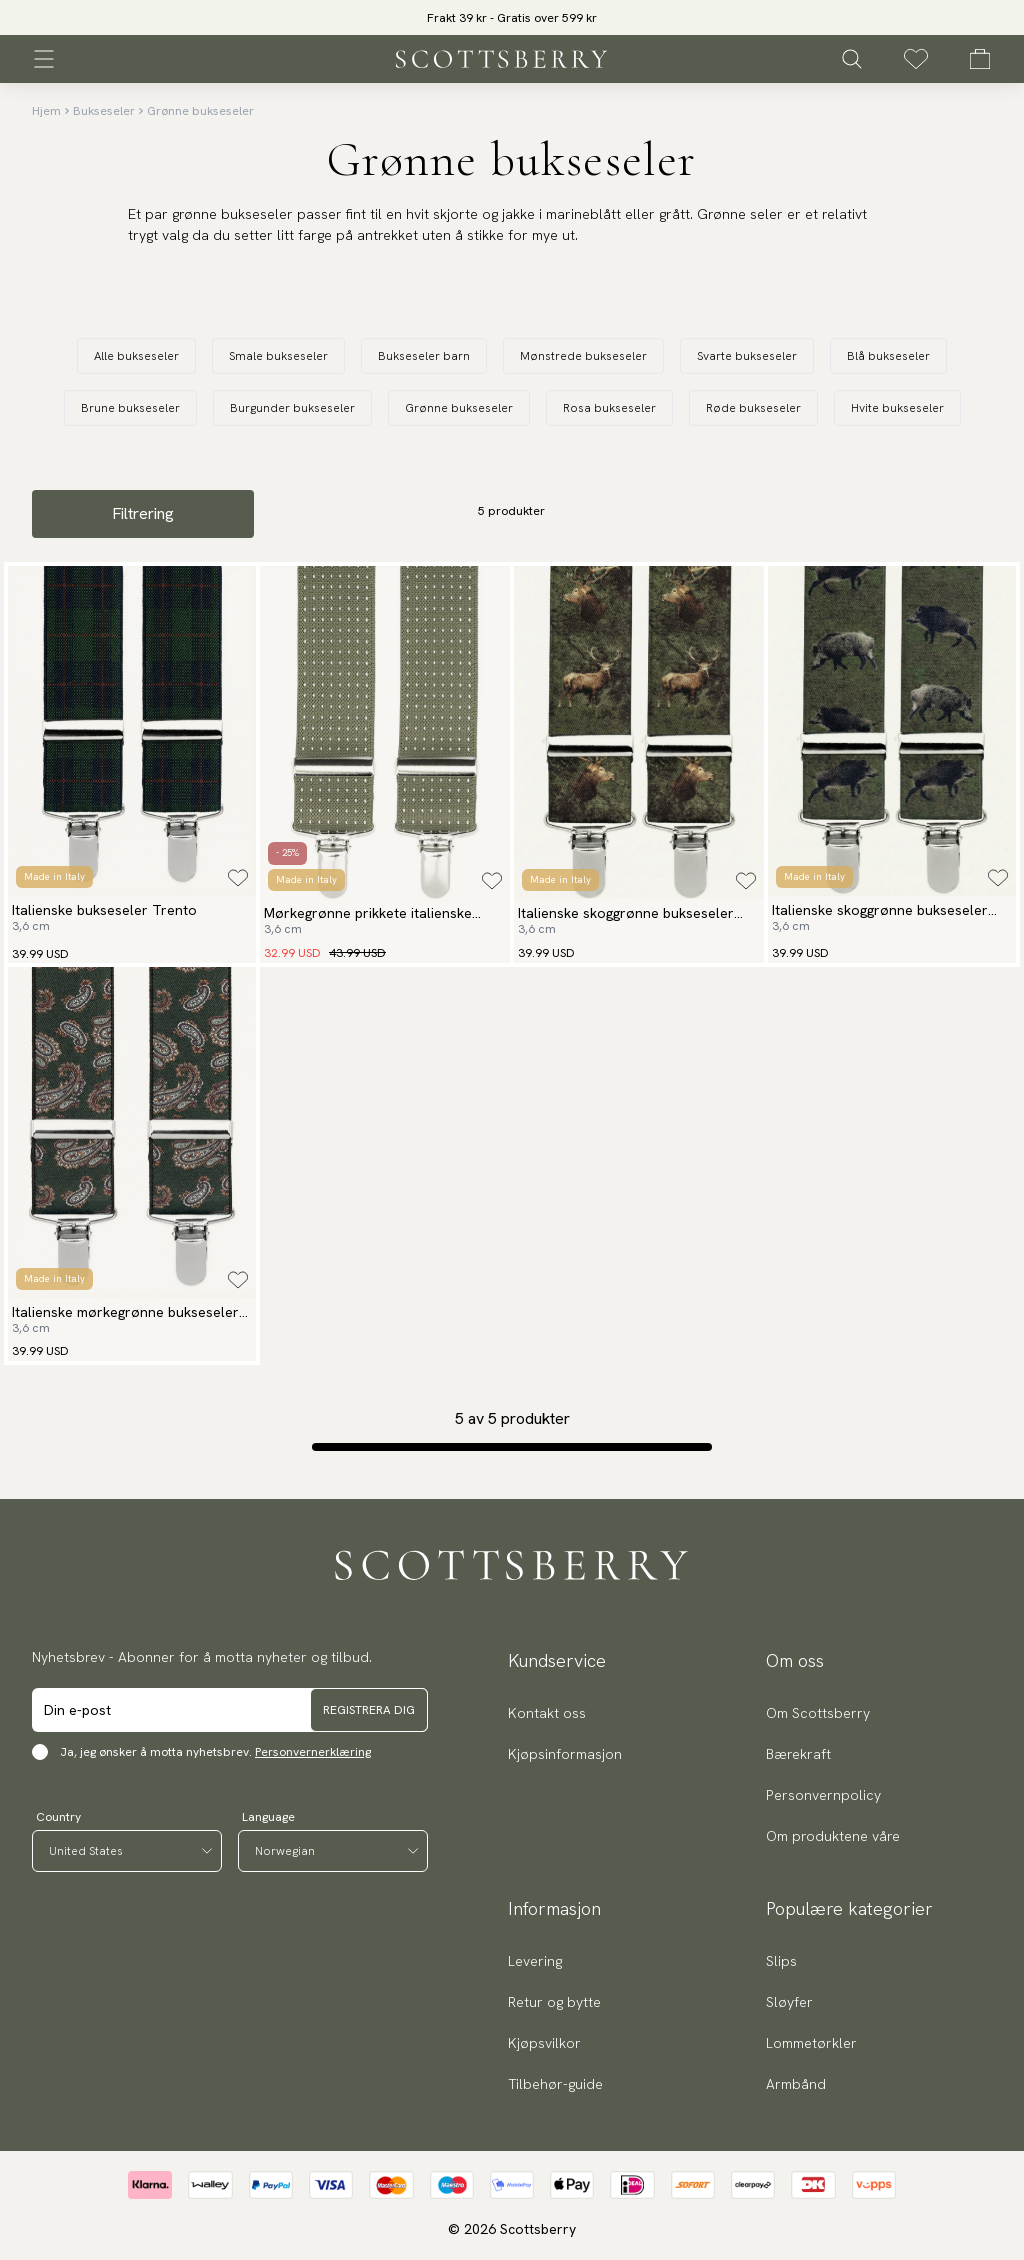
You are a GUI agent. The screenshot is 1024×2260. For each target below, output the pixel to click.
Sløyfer (789, 2002)
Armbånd (796, 2084)
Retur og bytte (554, 2002)
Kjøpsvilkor (544, 2043)
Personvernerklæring (313, 1752)
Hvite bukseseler (897, 408)
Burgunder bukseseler (292, 408)
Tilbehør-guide (555, 2084)
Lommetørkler (811, 2043)
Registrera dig (369, 1710)
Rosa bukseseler (609, 408)
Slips (781, 1961)
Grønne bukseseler (200, 111)
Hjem (46, 111)
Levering (535, 1961)
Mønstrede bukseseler (583, 356)
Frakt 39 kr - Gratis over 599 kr (512, 18)
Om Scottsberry (818, 1713)
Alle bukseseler (136, 356)
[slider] (512, 17)
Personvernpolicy (823, 1795)
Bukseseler (104, 111)
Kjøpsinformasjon (565, 1754)
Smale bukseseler (278, 356)
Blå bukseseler (888, 356)
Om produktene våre (833, 1836)
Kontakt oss (547, 1713)
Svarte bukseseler (747, 356)
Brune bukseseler (130, 408)
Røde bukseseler (753, 408)
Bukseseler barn (424, 356)
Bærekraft (798, 1754)
